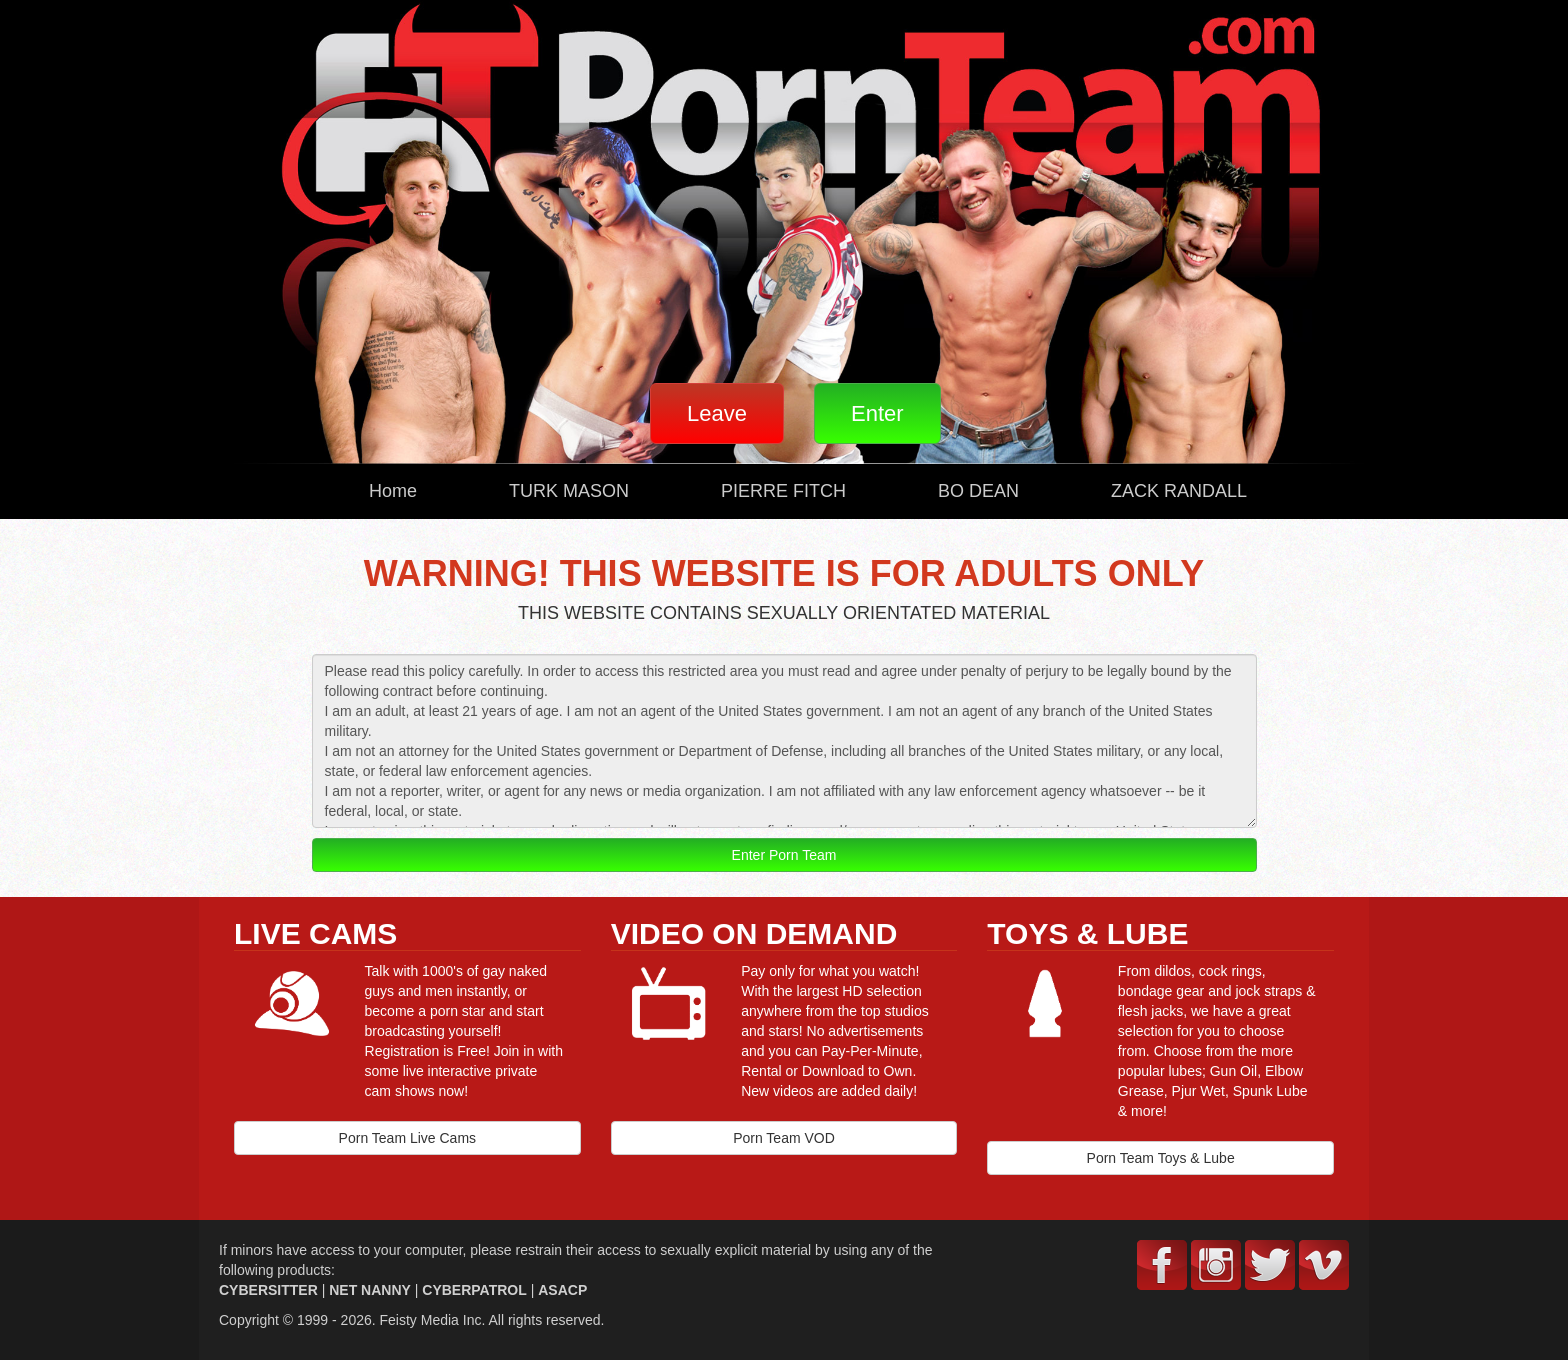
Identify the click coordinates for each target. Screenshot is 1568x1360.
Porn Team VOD (784, 1138)
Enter (877, 413)
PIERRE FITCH (783, 491)
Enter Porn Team (784, 855)
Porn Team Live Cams (407, 1138)
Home (393, 491)
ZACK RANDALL (1179, 491)
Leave (717, 413)
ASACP (562, 1290)
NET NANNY (370, 1290)
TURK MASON (569, 491)
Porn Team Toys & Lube (1161, 1158)
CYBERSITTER (268, 1290)
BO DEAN (978, 491)
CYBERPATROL (474, 1290)
